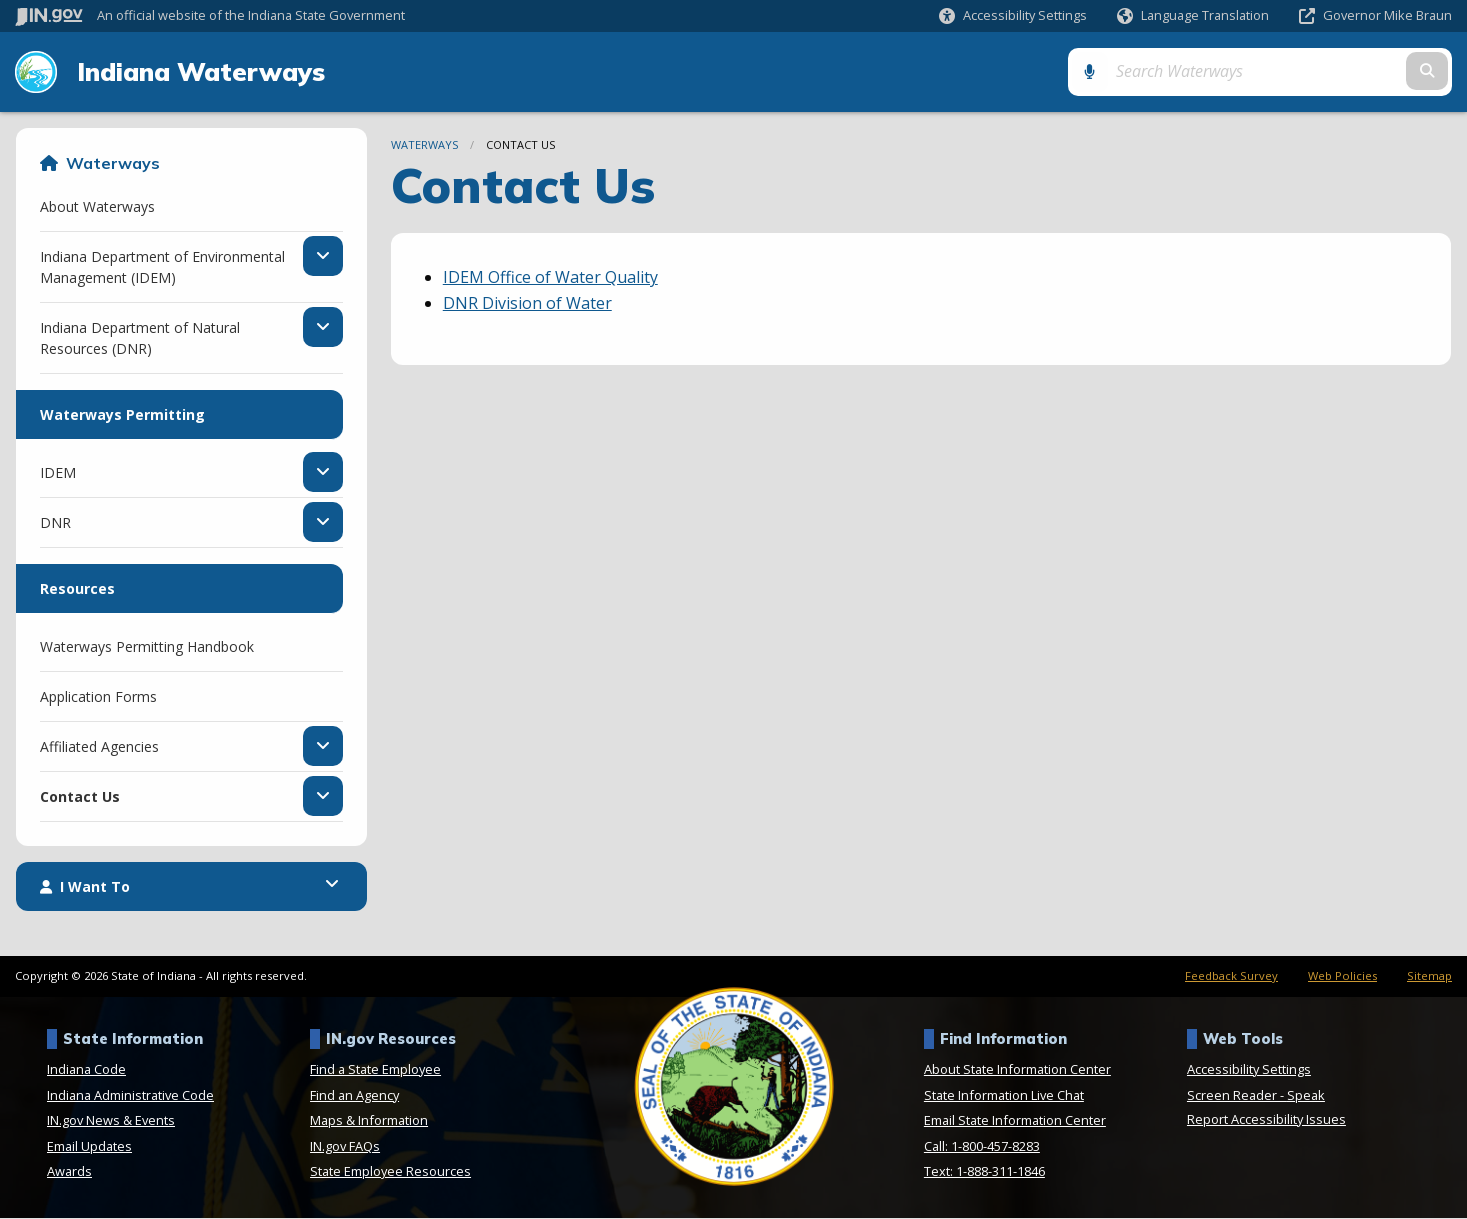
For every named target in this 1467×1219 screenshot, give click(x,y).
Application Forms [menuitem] (98, 697)
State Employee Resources (390, 1172)
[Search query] (1280, 71)
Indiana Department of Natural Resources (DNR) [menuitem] (149, 339)
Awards (69, 1172)
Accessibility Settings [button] (1249, 1070)
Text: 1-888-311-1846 (984, 1172)
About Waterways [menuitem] (97, 207)
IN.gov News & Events (111, 1121)
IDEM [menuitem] (58, 473)
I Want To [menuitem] (85, 887)
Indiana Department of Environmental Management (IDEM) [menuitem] (162, 268)
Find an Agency (354, 1096)
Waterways (113, 164)
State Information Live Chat (1004, 1096)
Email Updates (89, 1147)
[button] (1013, 15)
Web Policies (1342, 976)
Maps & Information (369, 1121)
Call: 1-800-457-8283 (982, 1147)
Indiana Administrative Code (130, 1096)
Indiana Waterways (199, 72)
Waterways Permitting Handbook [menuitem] (147, 647)
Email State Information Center (1015, 1121)
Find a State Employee (375, 1070)
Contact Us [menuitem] (80, 797)
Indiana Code (86, 1070)
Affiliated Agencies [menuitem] (99, 747)
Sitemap (1429, 976)
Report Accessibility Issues (1266, 1120)
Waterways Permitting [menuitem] (122, 415)
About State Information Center (1017, 1070)
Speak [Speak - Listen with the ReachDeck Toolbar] (1306, 1096)
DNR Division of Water (527, 304)
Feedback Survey (1231, 976)
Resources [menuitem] (77, 589)
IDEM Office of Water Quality (550, 278)
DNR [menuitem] (55, 523)
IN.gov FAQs (345, 1147)
